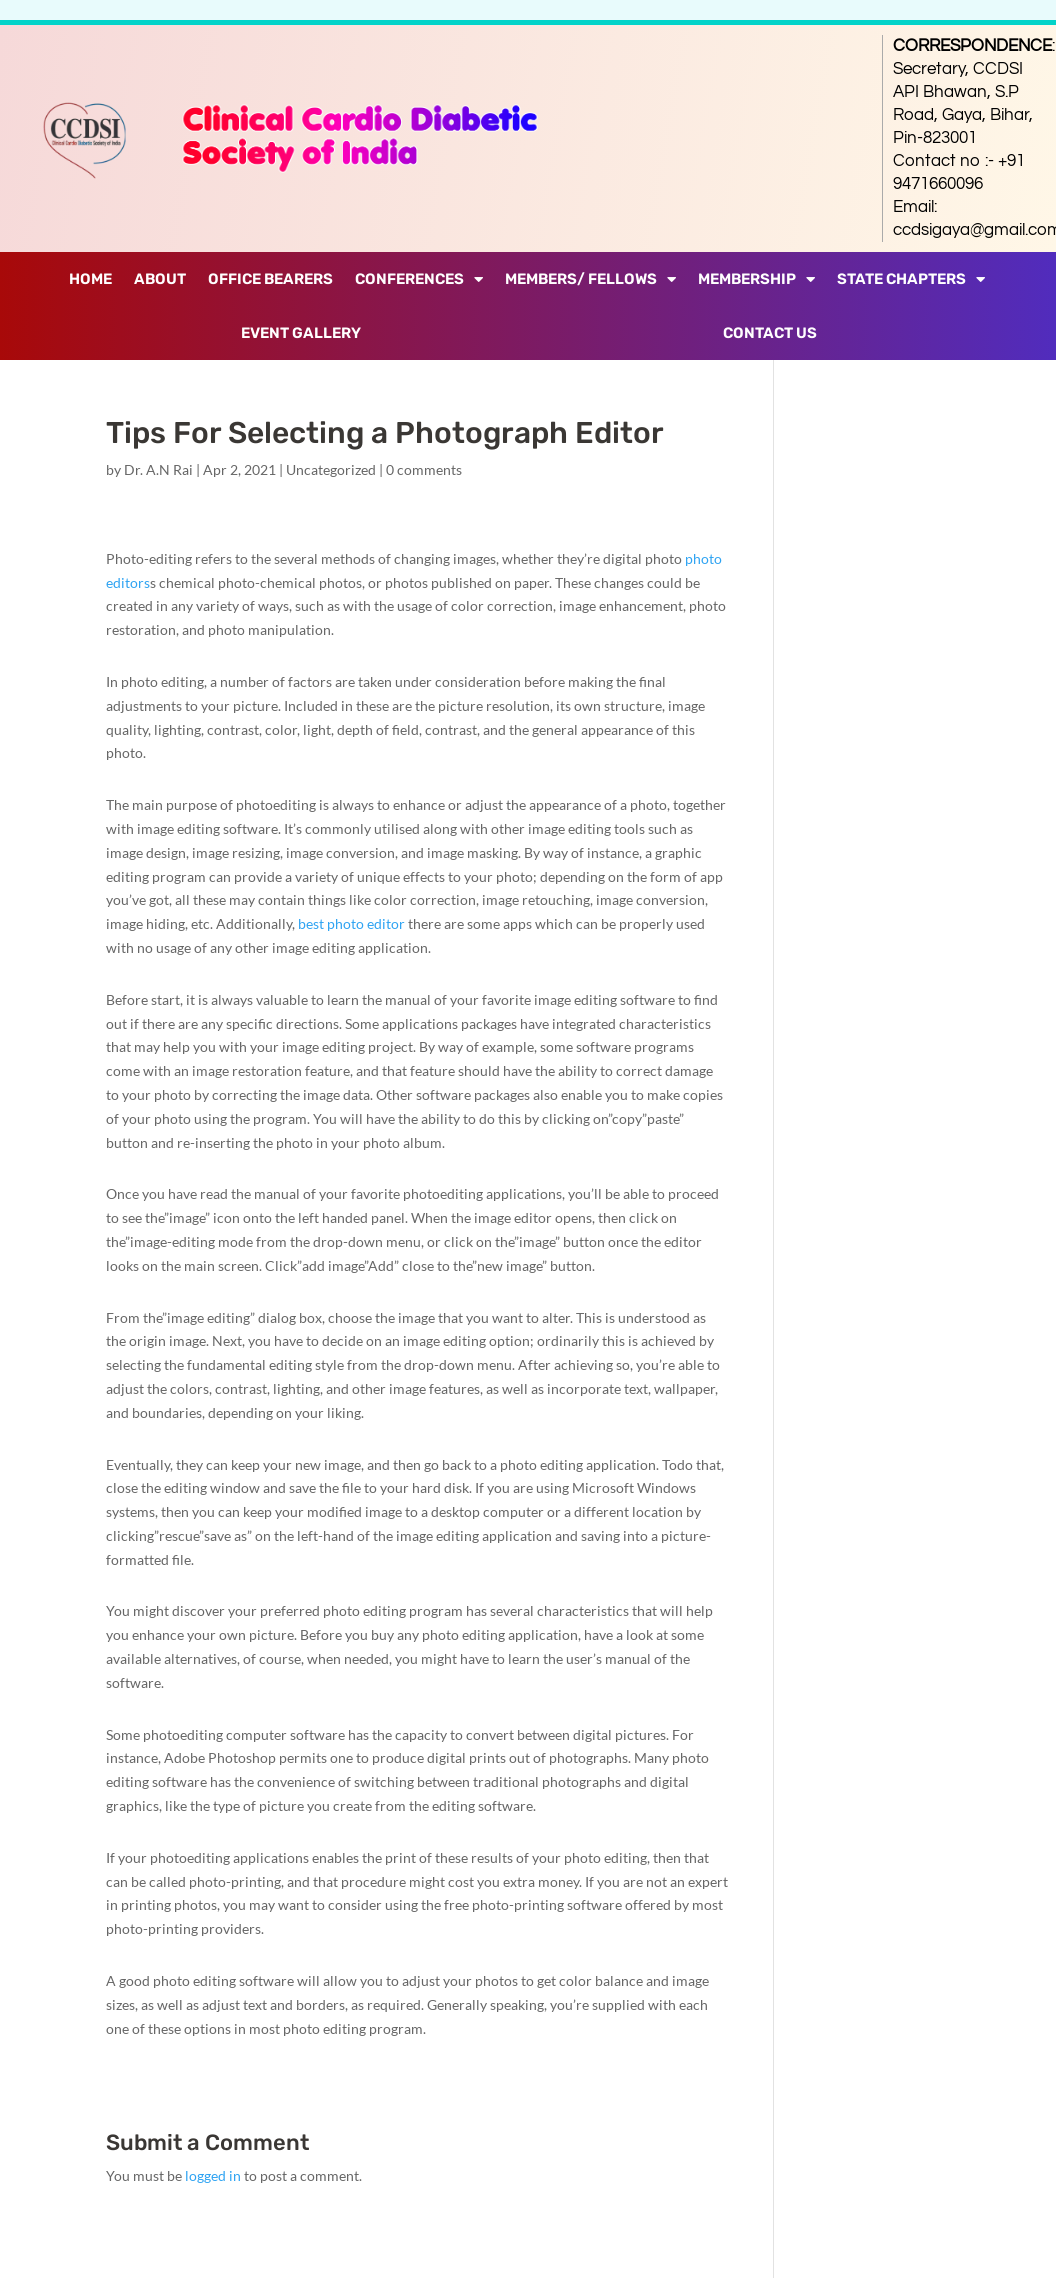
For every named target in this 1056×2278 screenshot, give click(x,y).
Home (90, 279)
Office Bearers (270, 279)
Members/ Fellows (590, 279)
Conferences (419, 279)
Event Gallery (301, 333)
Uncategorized (331, 469)
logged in (213, 2175)
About (160, 279)
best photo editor (351, 923)
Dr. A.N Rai (158, 469)
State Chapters (911, 279)
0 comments (424, 469)
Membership (756, 279)
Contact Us (770, 333)
